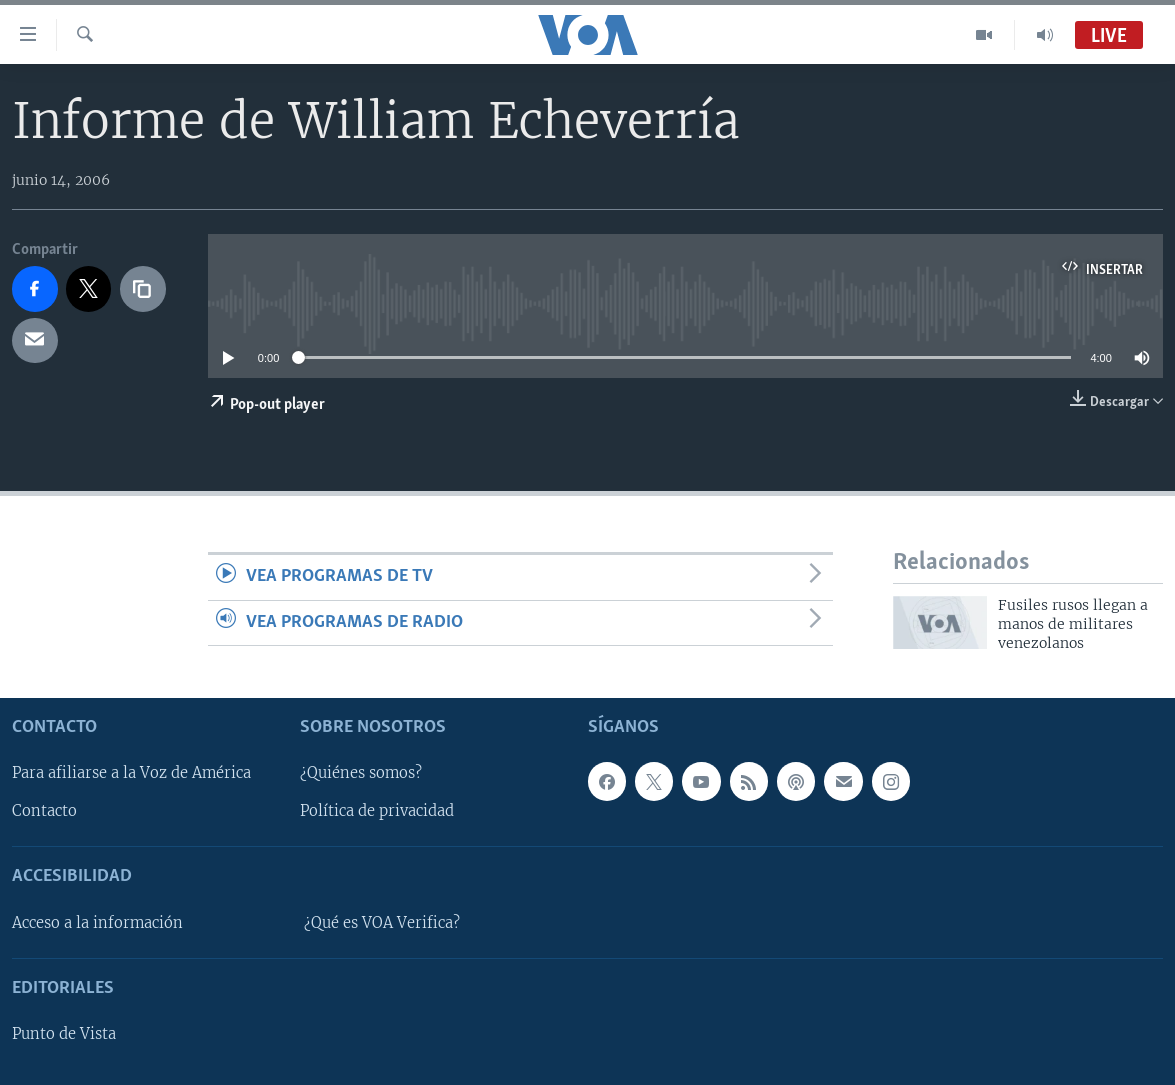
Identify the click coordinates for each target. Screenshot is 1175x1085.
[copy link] (143, 289)
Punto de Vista (64, 1034)
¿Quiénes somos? (361, 773)
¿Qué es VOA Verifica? (382, 923)
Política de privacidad (377, 811)
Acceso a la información (97, 923)
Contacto (44, 811)
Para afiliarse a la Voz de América (131, 773)
